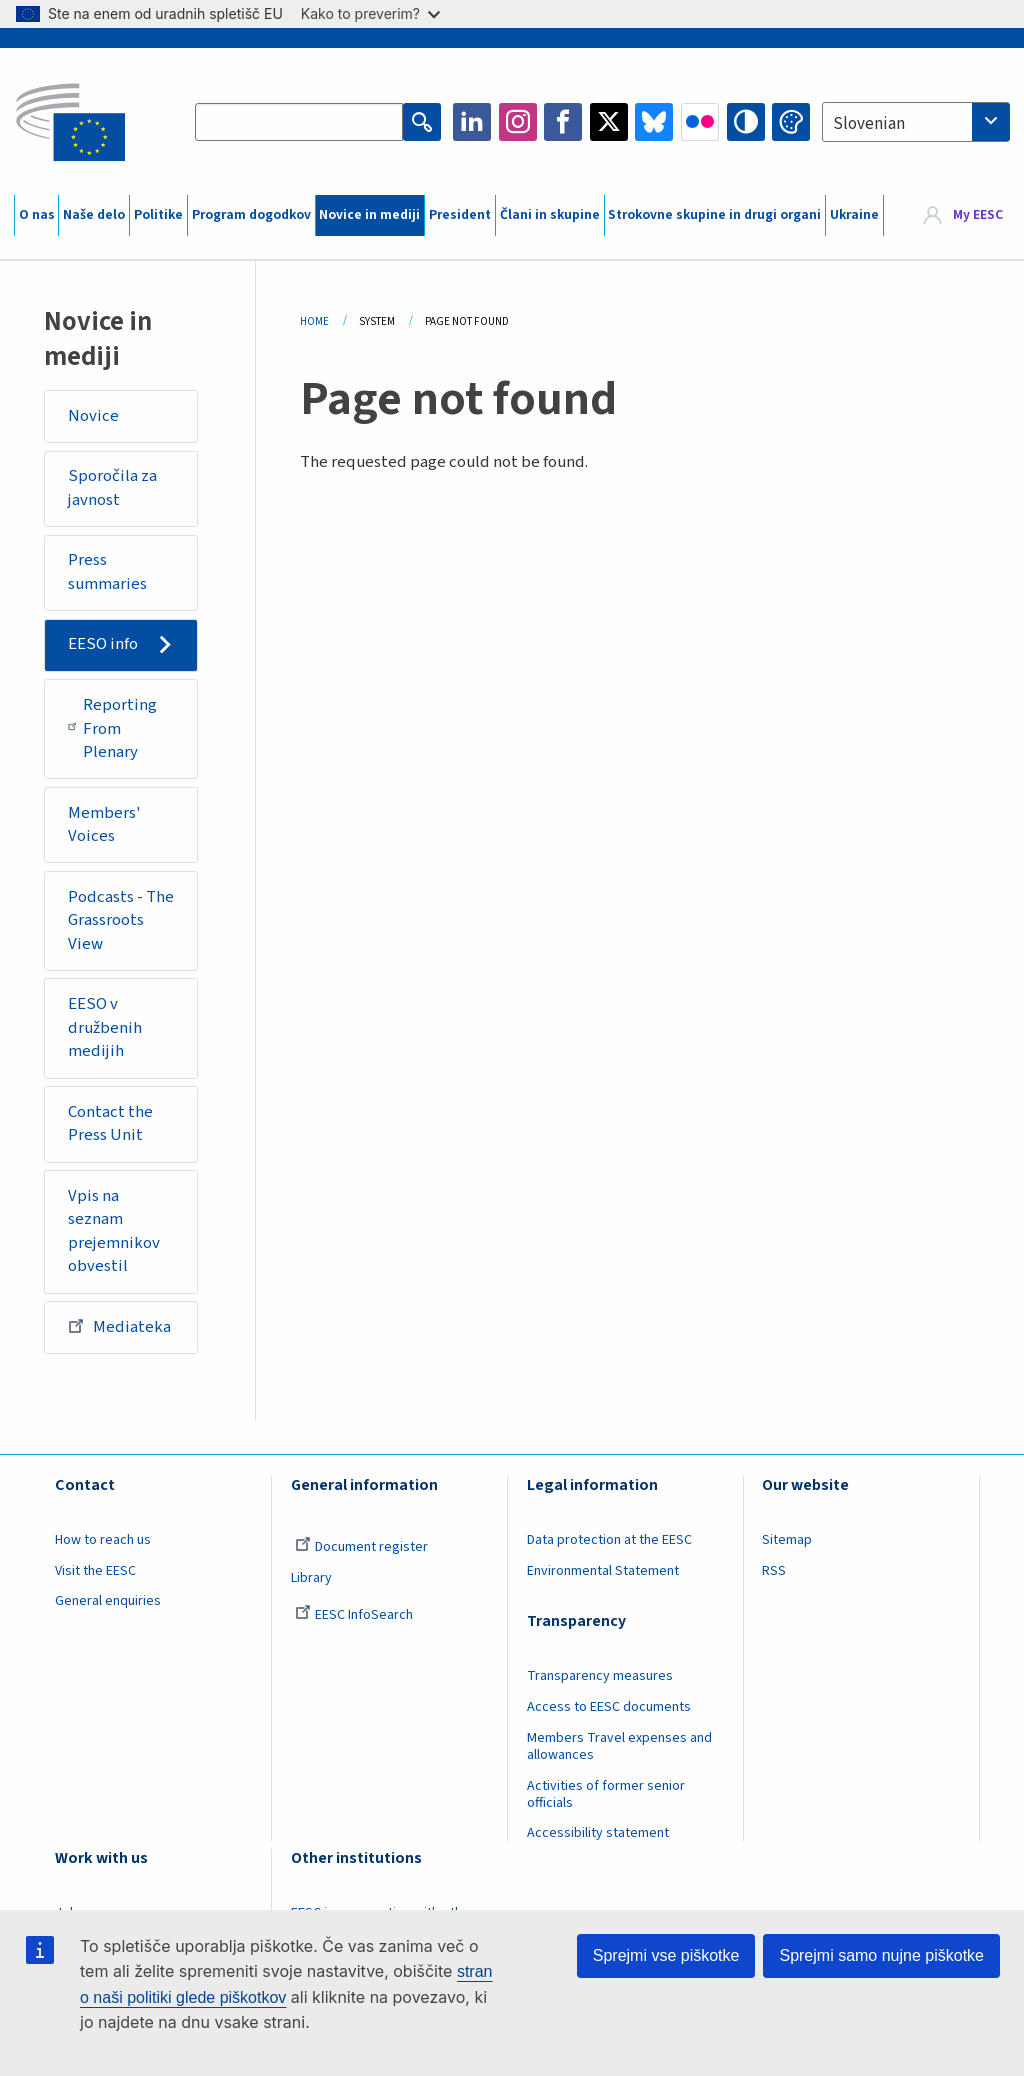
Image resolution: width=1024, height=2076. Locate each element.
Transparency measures (600, 1676)
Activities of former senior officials (606, 1794)
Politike (158, 215)
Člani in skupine (550, 215)
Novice (93, 416)
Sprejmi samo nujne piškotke (881, 1955)
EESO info (103, 644)
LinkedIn (472, 122)
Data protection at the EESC (609, 1540)
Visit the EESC (95, 1571)
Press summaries (107, 572)
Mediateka (119, 1326)
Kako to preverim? (370, 13)
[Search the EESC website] (299, 122)
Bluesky (654, 122)
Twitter (609, 122)
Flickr (700, 122)
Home (314, 321)
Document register (361, 1547)
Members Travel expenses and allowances (619, 1746)
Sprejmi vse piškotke (666, 1955)
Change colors (791, 122)
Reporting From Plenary (113, 728)
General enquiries (108, 1601)
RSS (774, 1571)
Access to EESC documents (609, 1707)
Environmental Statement (603, 1571)
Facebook (563, 122)
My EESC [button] (978, 215)
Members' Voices (104, 825)
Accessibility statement (598, 1833)
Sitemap (787, 1540)
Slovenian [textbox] (869, 124)
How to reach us (103, 1540)
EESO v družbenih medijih (105, 1027)
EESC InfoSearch (354, 1615)
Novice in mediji (369, 215)
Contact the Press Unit (110, 1124)
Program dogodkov (251, 215)
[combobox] (916, 122)
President (460, 215)
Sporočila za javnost (112, 488)
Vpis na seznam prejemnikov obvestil (114, 1231)
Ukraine (854, 215)
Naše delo (94, 215)
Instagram (518, 122)
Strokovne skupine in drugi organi (714, 215)
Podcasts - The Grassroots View (121, 920)
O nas (37, 215)
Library (311, 1578)
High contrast (746, 122)
